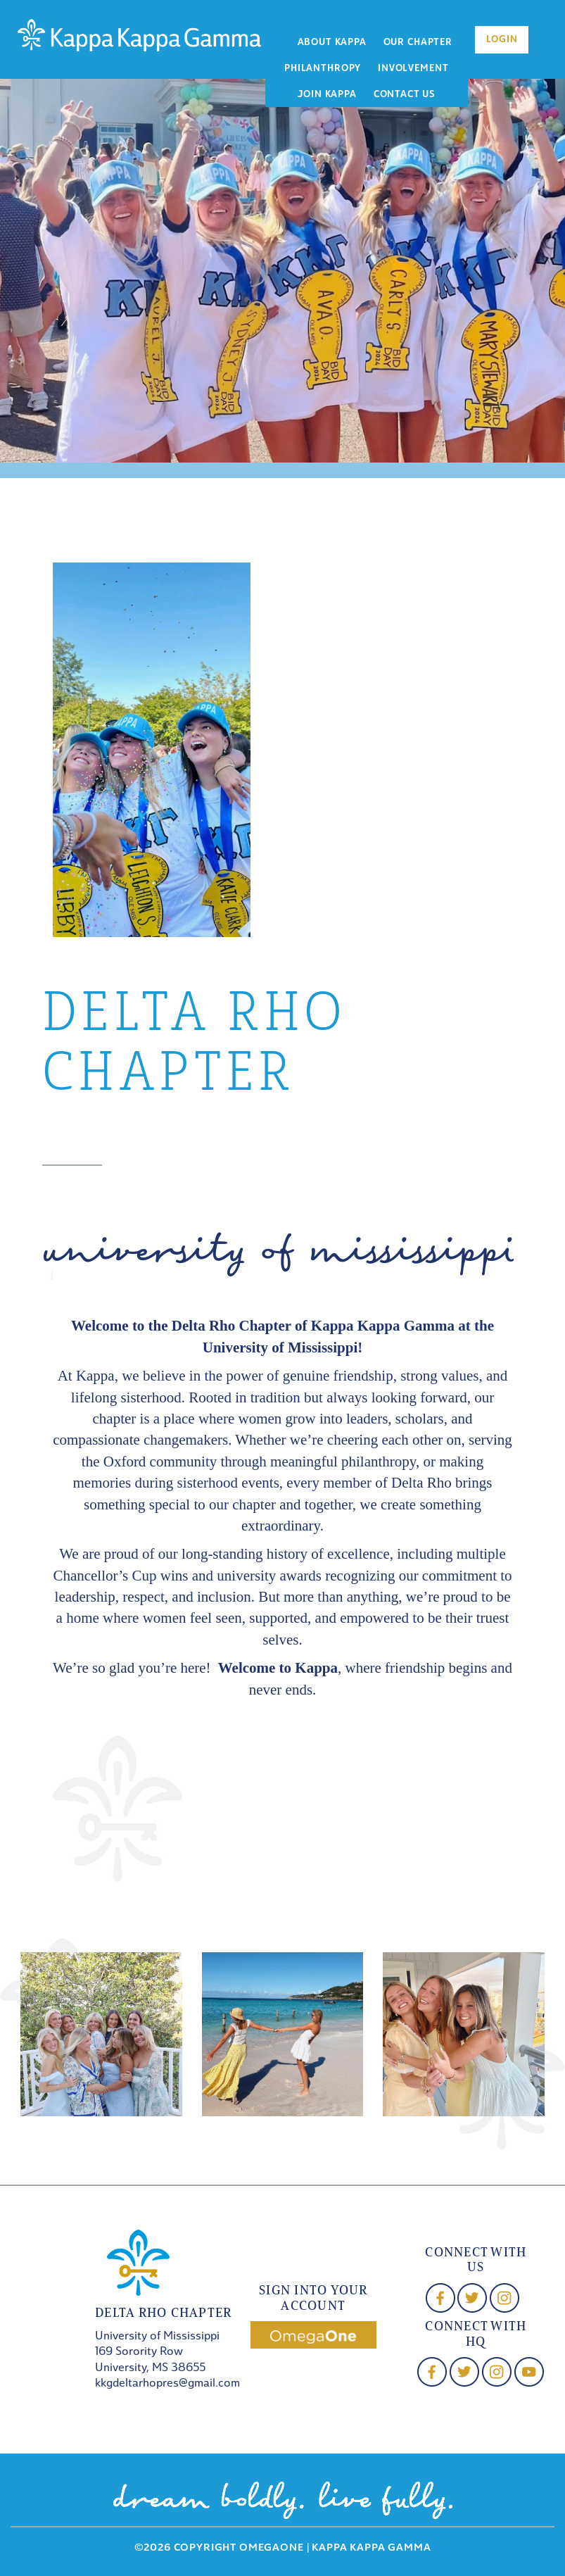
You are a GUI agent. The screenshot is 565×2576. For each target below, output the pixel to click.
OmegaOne (271, 2548)
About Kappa (332, 42)
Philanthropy (322, 68)
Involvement (413, 68)
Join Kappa (327, 94)
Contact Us (404, 94)
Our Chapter (417, 42)
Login (502, 39)
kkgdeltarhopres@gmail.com (167, 2383)
